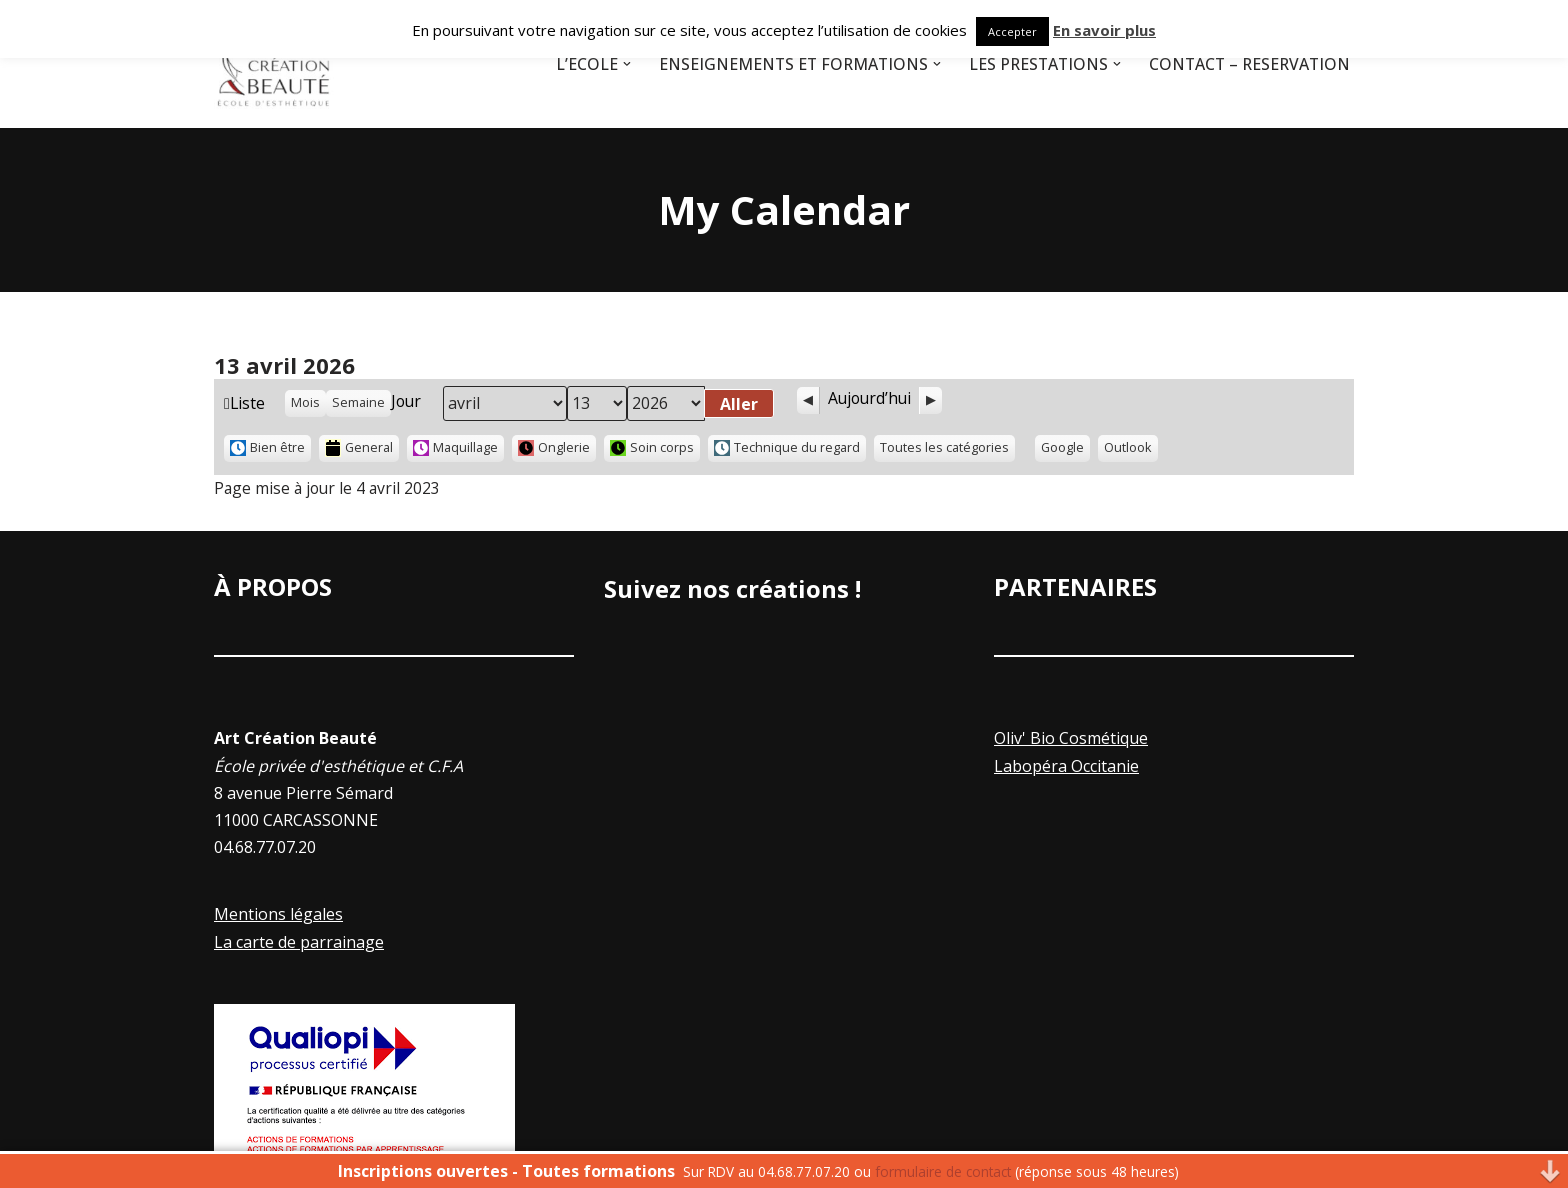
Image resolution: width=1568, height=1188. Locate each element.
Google (1067, 450)
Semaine (359, 403)
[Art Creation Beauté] (274, 64)
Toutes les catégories (945, 448)
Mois (306, 403)
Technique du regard (788, 448)
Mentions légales (278, 916)
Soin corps (653, 448)
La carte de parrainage (299, 943)
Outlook (1133, 450)
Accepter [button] (1012, 31)
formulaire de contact (943, 1171)
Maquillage (456, 448)
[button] (615, 64)
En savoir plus (1104, 30)
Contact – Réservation (1247, 64)
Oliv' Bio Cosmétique (1071, 740)
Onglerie (555, 448)
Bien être (267, 448)
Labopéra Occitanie (1066, 767)
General (359, 448)
